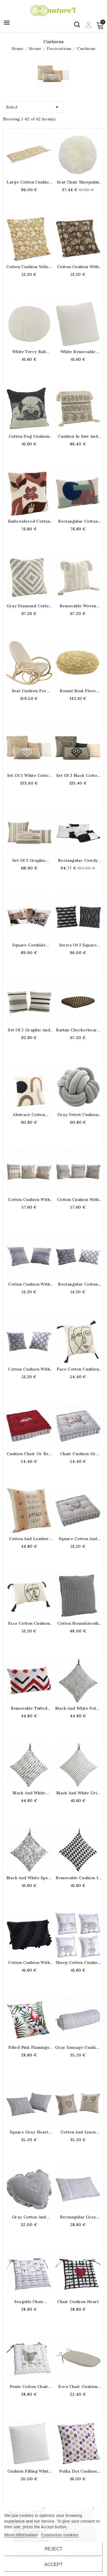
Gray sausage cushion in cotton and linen (78, 2047)
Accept (53, 2564)
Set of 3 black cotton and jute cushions (78, 775)
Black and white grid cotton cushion (78, 1792)
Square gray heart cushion (29, 2132)
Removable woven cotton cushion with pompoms (78, 605)
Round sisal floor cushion (78, 690)
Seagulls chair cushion (29, 2301)
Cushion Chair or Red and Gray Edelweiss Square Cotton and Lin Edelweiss (29, 1453)
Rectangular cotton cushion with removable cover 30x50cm (78, 521)
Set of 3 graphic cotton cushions (29, 860)
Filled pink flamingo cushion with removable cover (29, 2047)
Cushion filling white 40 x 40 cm (29, 2471)
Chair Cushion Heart (78, 2301)
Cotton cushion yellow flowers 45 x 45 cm (29, 266)
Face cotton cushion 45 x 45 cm (78, 1369)
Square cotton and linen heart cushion (78, 1538)
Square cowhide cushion (29, 945)
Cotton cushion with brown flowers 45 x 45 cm (78, 266)
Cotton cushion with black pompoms (29, 1962)
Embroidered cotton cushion (29, 521)
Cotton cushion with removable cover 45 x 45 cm (29, 1199)
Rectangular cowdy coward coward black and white (78, 860)
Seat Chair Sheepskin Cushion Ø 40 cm (78, 182)
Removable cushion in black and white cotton (78, 1877)
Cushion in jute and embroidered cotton (78, 436)
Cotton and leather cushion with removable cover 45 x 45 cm (29, 1538)
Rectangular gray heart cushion (78, 2217)
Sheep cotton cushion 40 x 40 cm (78, 1962)
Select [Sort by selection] (33, 106)
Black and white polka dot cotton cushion (78, 1708)
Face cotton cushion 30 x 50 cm (29, 1623)
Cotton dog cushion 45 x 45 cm (29, 436)
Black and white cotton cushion (29, 1792)
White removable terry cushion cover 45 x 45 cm (77, 351)
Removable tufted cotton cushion (29, 1708)
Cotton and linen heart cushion (78, 2132)
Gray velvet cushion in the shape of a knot (77, 1114)
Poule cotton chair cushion (29, 2386)
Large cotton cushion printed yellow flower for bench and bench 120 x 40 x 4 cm (29, 182)
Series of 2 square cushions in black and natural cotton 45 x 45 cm (78, 945)
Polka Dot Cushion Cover (78, 2471)
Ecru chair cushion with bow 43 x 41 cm (77, 2386)
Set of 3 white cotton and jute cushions (29, 775)
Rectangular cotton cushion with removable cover (78, 1284)
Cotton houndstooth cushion (78, 1623)
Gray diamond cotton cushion (29, 605)
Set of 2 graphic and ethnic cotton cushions (29, 1030)
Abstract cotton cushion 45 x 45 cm (29, 1114)
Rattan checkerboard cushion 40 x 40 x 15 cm (78, 1030)
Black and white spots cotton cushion (29, 1877)
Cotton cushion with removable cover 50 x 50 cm (29, 1284)
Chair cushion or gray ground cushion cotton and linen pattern (78, 1453)
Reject (53, 2548)
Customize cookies (59, 2534)
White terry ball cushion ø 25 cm (29, 351)
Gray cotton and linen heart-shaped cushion (29, 2217)
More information (21, 2534)
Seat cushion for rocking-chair (29, 690)
